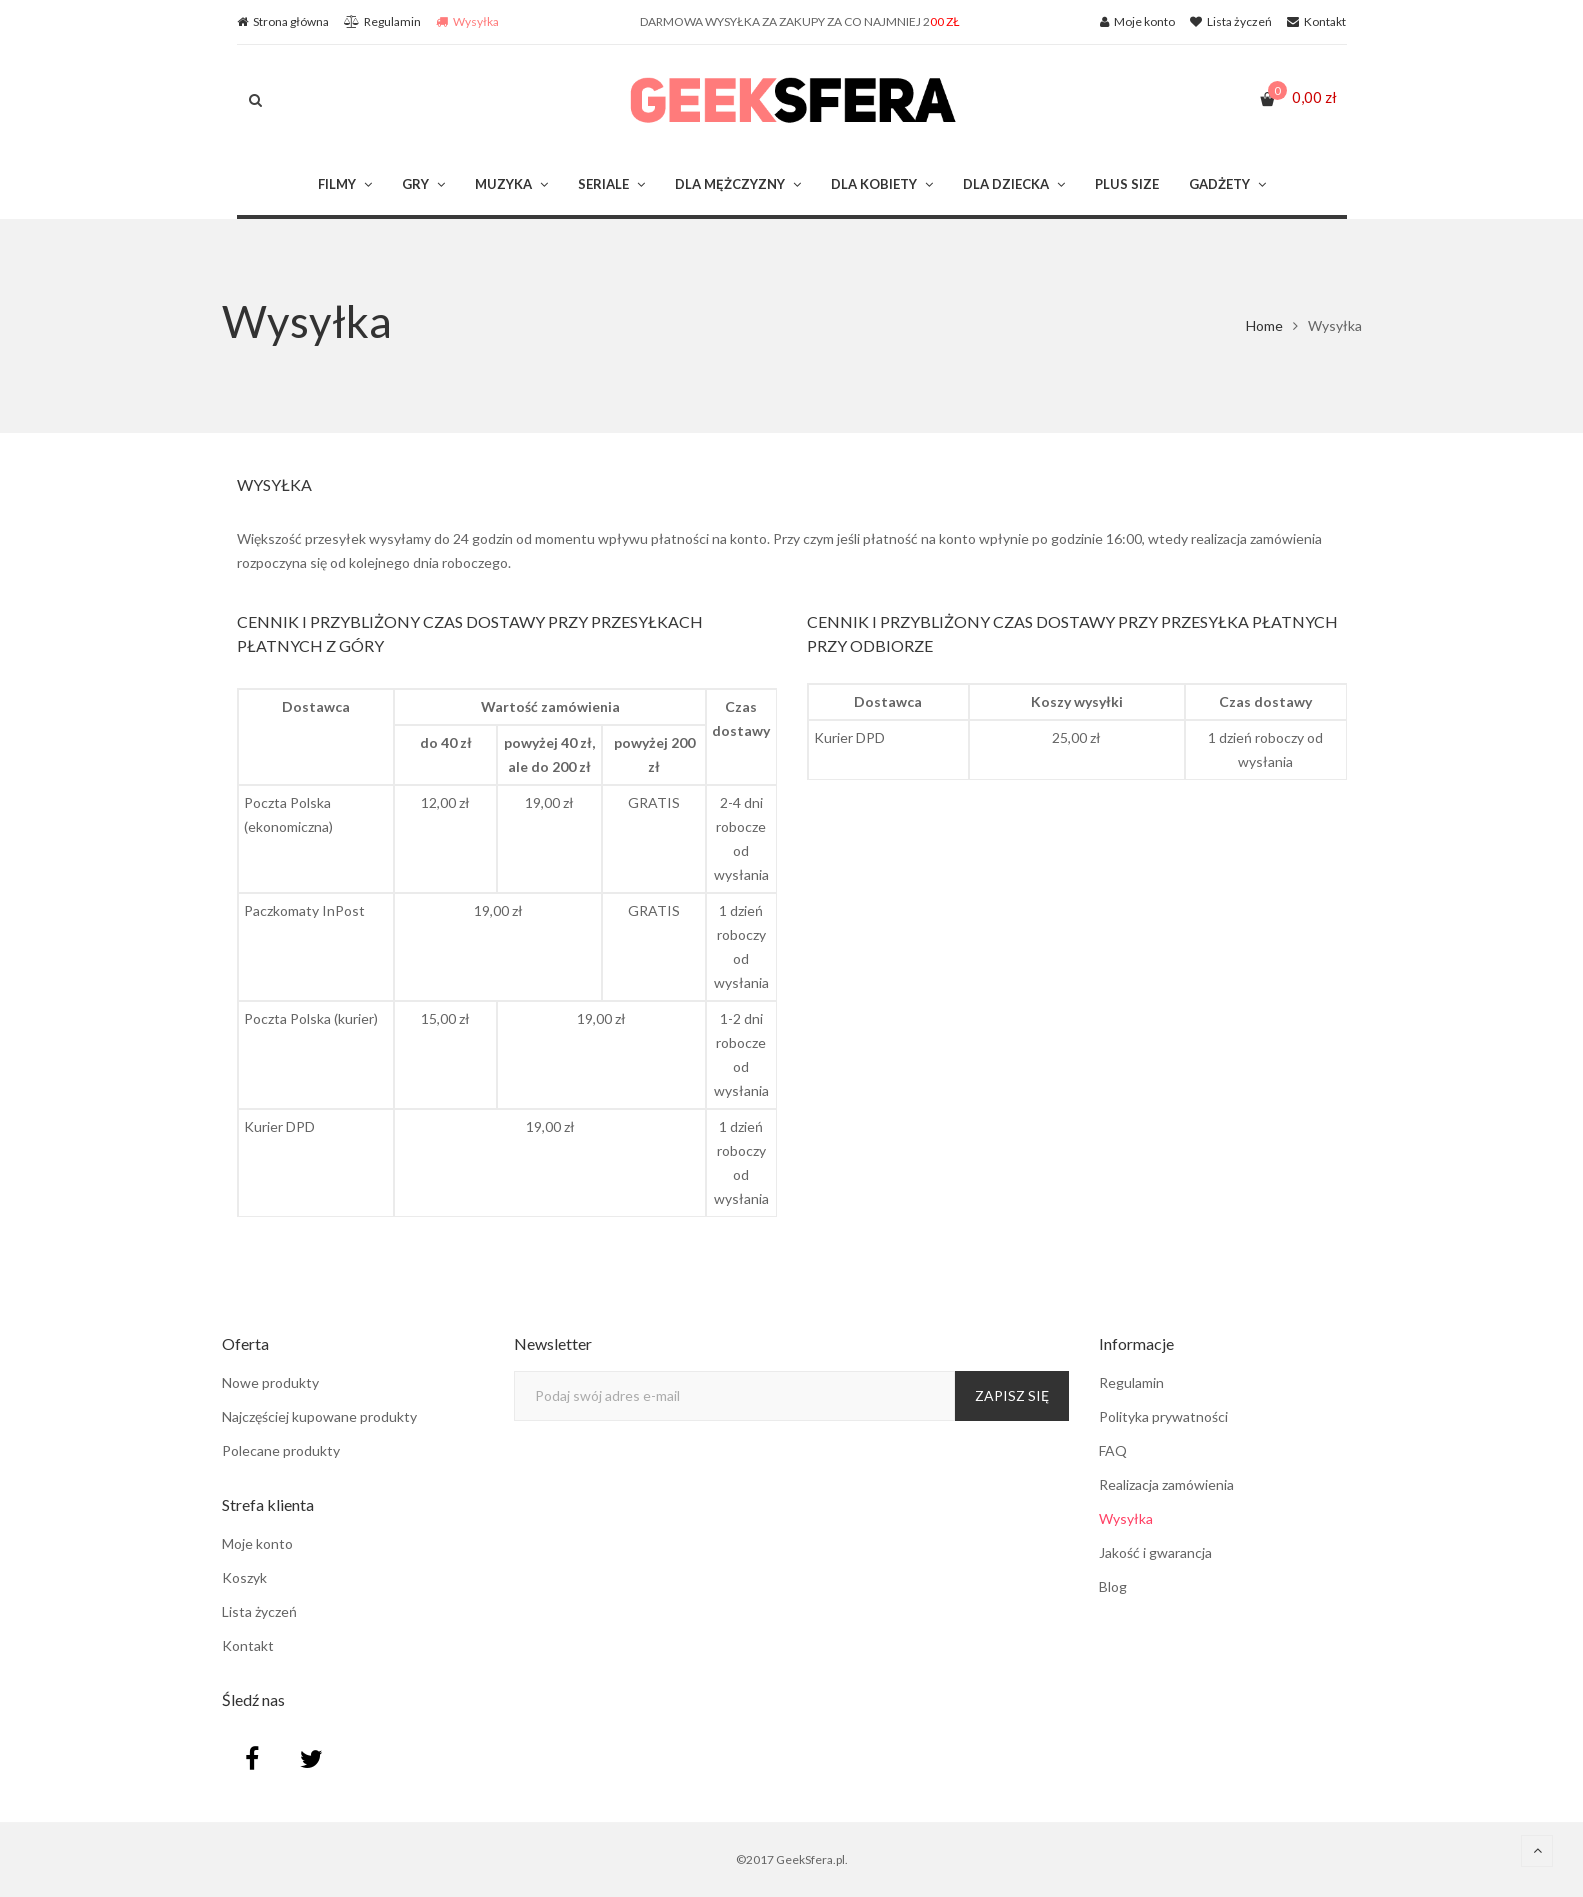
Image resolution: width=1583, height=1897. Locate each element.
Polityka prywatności (1163, 1416)
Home (1264, 325)
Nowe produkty (270, 1382)
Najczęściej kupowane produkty (319, 1416)
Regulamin (1131, 1382)
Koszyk (244, 1577)
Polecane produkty (281, 1450)
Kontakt (248, 1645)
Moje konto (257, 1543)
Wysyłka (1126, 1518)
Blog (1113, 1586)
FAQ (1113, 1450)
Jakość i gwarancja (1155, 1552)
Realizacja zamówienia (1166, 1484)
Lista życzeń (259, 1611)
